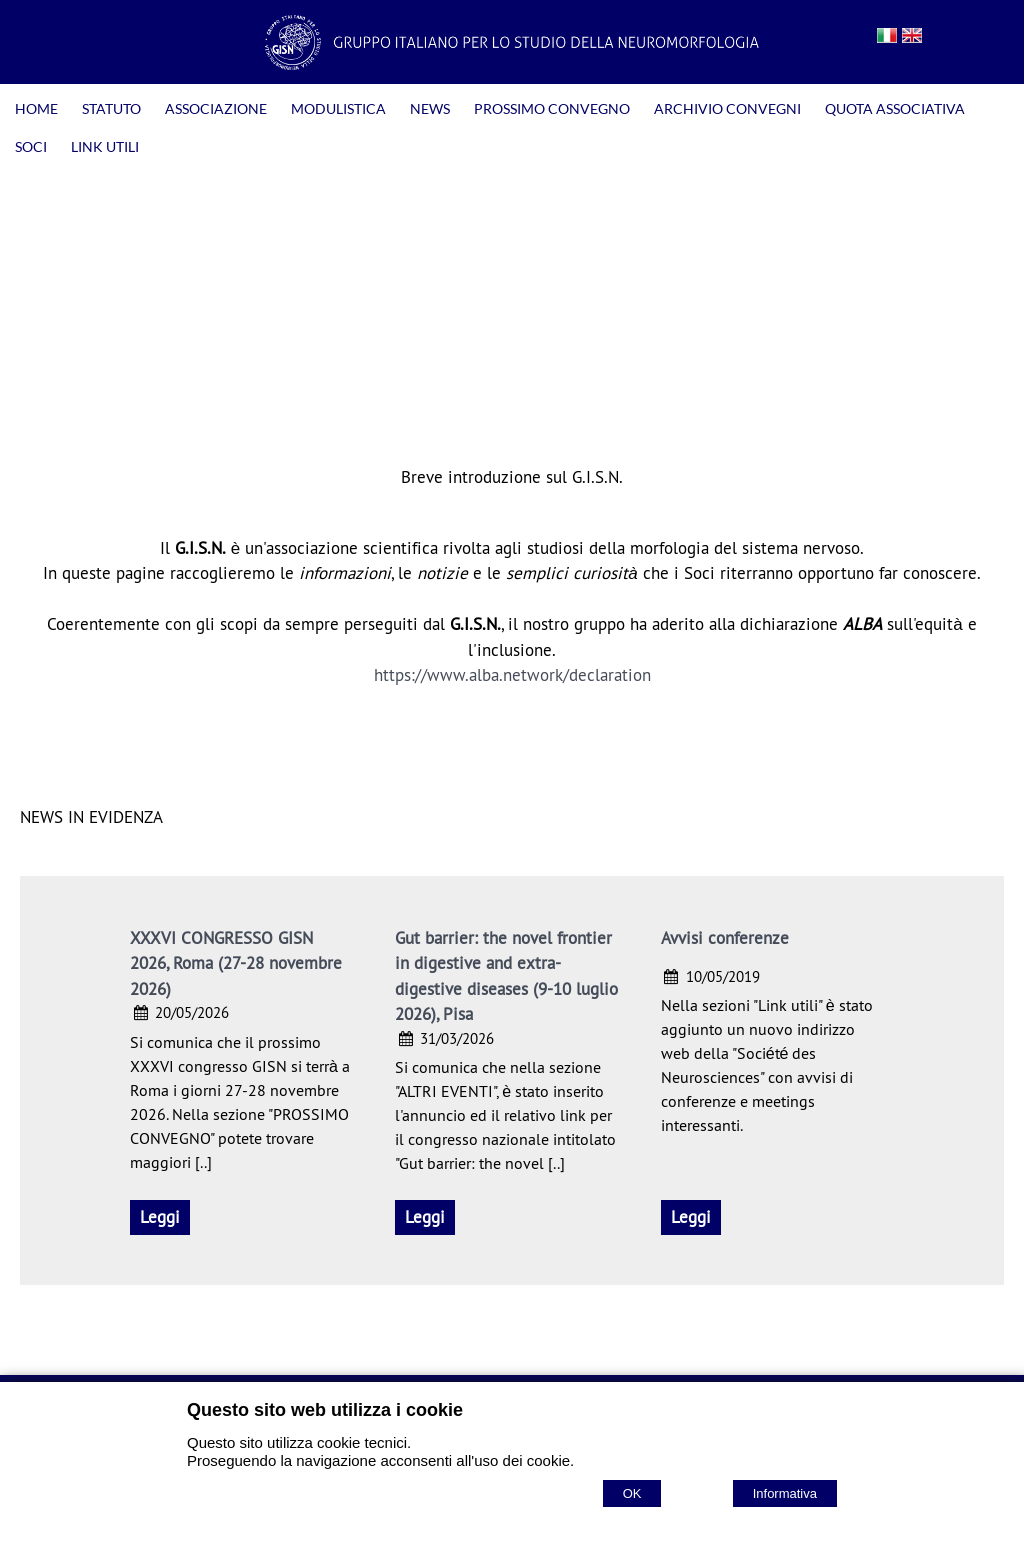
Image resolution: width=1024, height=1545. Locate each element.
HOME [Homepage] (36, 108)
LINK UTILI (105, 146)
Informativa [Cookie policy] (785, 1493)
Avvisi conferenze (725, 938)
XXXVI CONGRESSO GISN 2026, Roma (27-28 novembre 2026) (236, 963)
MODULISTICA (338, 108)
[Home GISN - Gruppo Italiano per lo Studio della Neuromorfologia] (512, 64)
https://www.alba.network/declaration (512, 675)
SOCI (31, 146)
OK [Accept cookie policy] (632, 1493)
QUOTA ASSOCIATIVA (895, 108)
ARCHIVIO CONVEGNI (727, 108)
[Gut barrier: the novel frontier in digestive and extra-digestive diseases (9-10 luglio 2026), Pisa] (425, 1218)
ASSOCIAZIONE (216, 108)
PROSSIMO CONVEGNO (552, 108)
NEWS (430, 108)
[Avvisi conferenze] (691, 1218)
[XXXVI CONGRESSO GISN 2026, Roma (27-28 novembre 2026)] (160, 1218)
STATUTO (111, 108)
